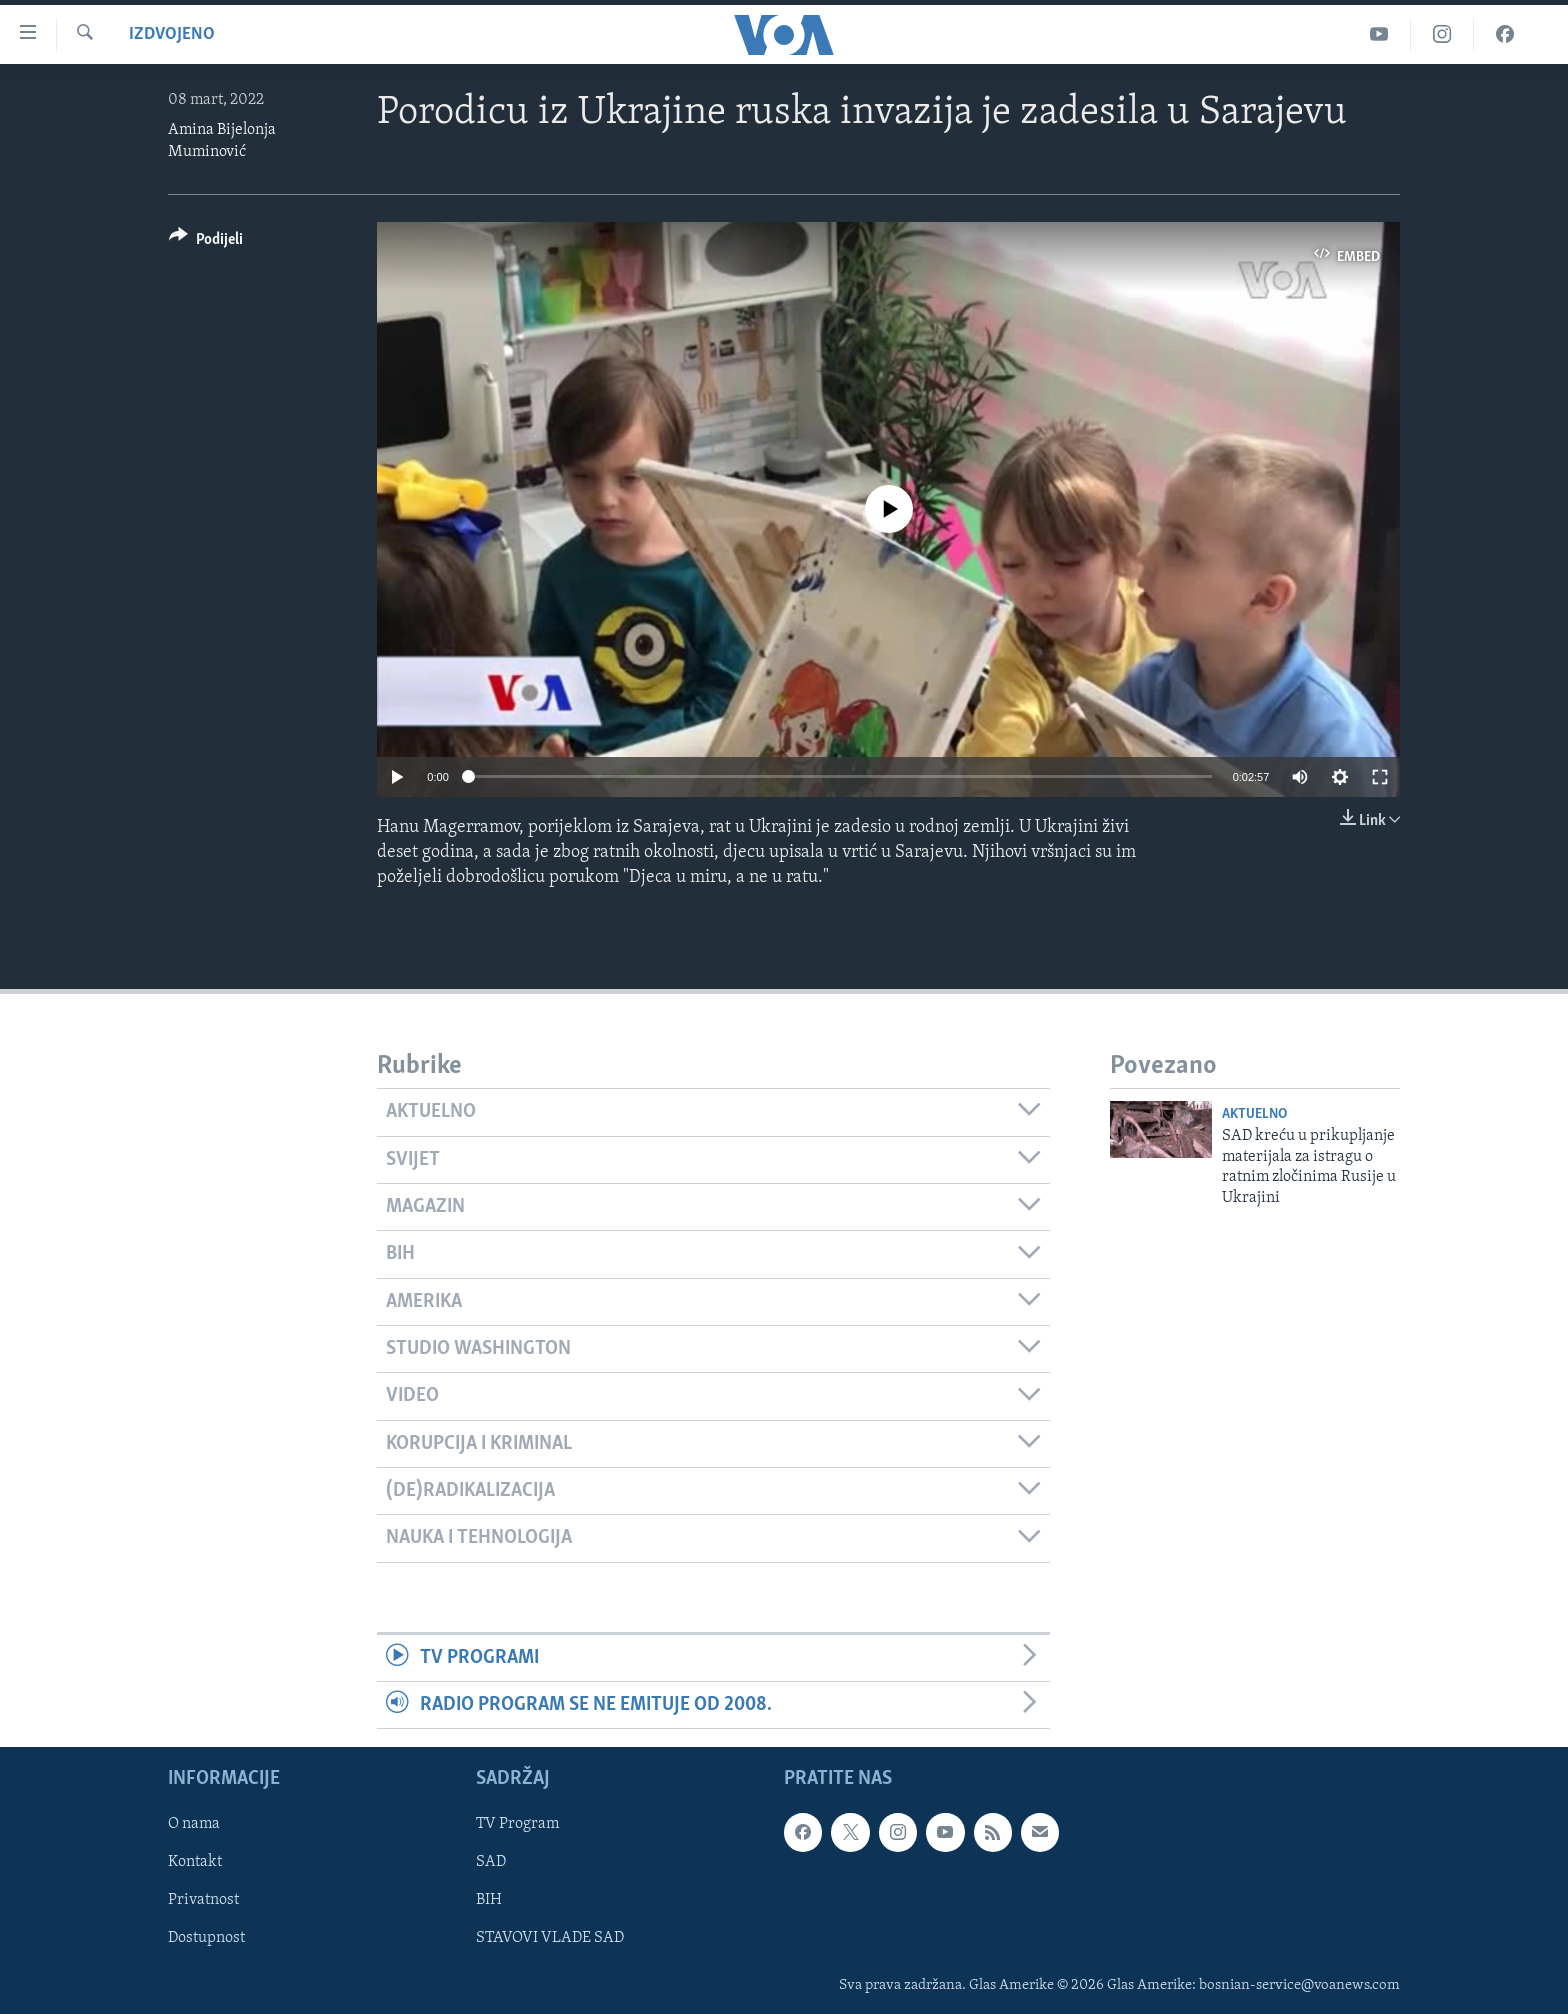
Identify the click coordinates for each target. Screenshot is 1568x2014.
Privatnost (203, 1901)
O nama (194, 1825)
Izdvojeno (172, 34)
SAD (491, 1863)
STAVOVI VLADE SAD (550, 1939)
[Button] (206, 242)
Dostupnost (206, 1939)
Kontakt (195, 1863)
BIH (489, 1901)
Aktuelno (1254, 1114)
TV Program (517, 1825)
